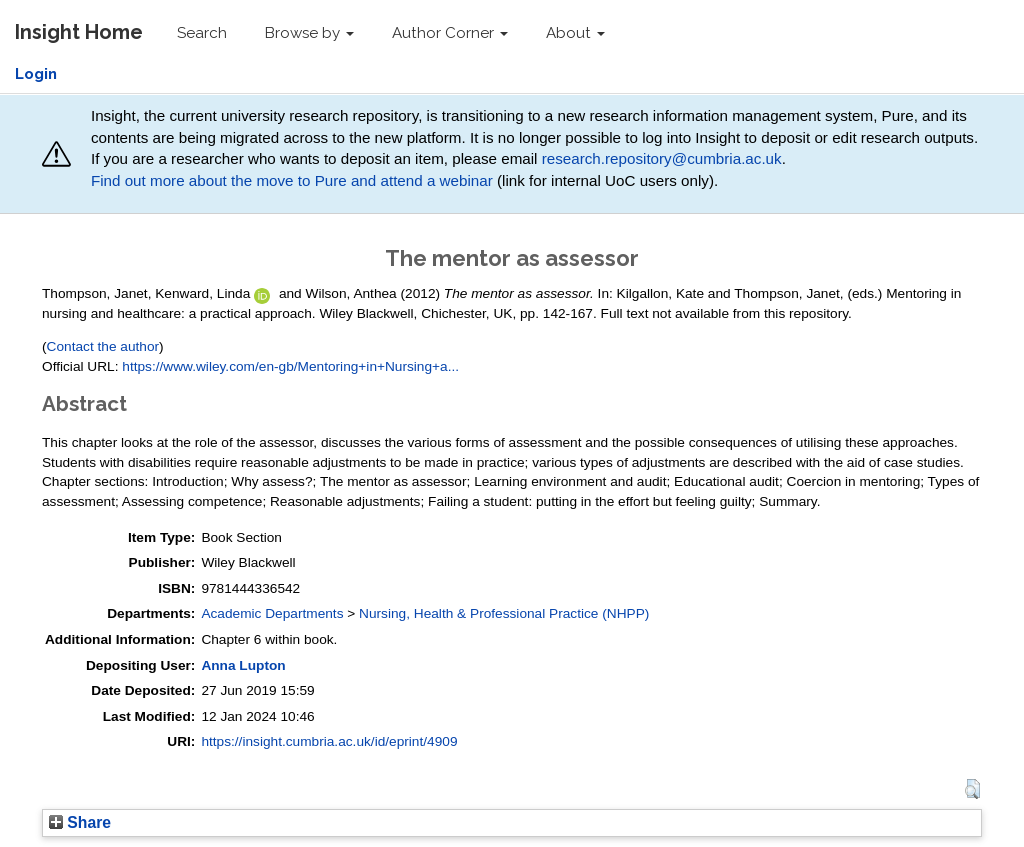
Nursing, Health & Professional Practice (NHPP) (504, 613)
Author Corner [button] (450, 33)
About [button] (575, 33)
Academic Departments (272, 613)
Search (202, 33)
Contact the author (103, 346)
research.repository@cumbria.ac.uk (662, 158)
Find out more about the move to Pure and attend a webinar (292, 180)
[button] (972, 789)
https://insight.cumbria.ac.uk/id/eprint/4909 (329, 741)
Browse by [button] (309, 33)
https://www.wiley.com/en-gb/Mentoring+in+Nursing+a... (290, 366)
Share (80, 822)
